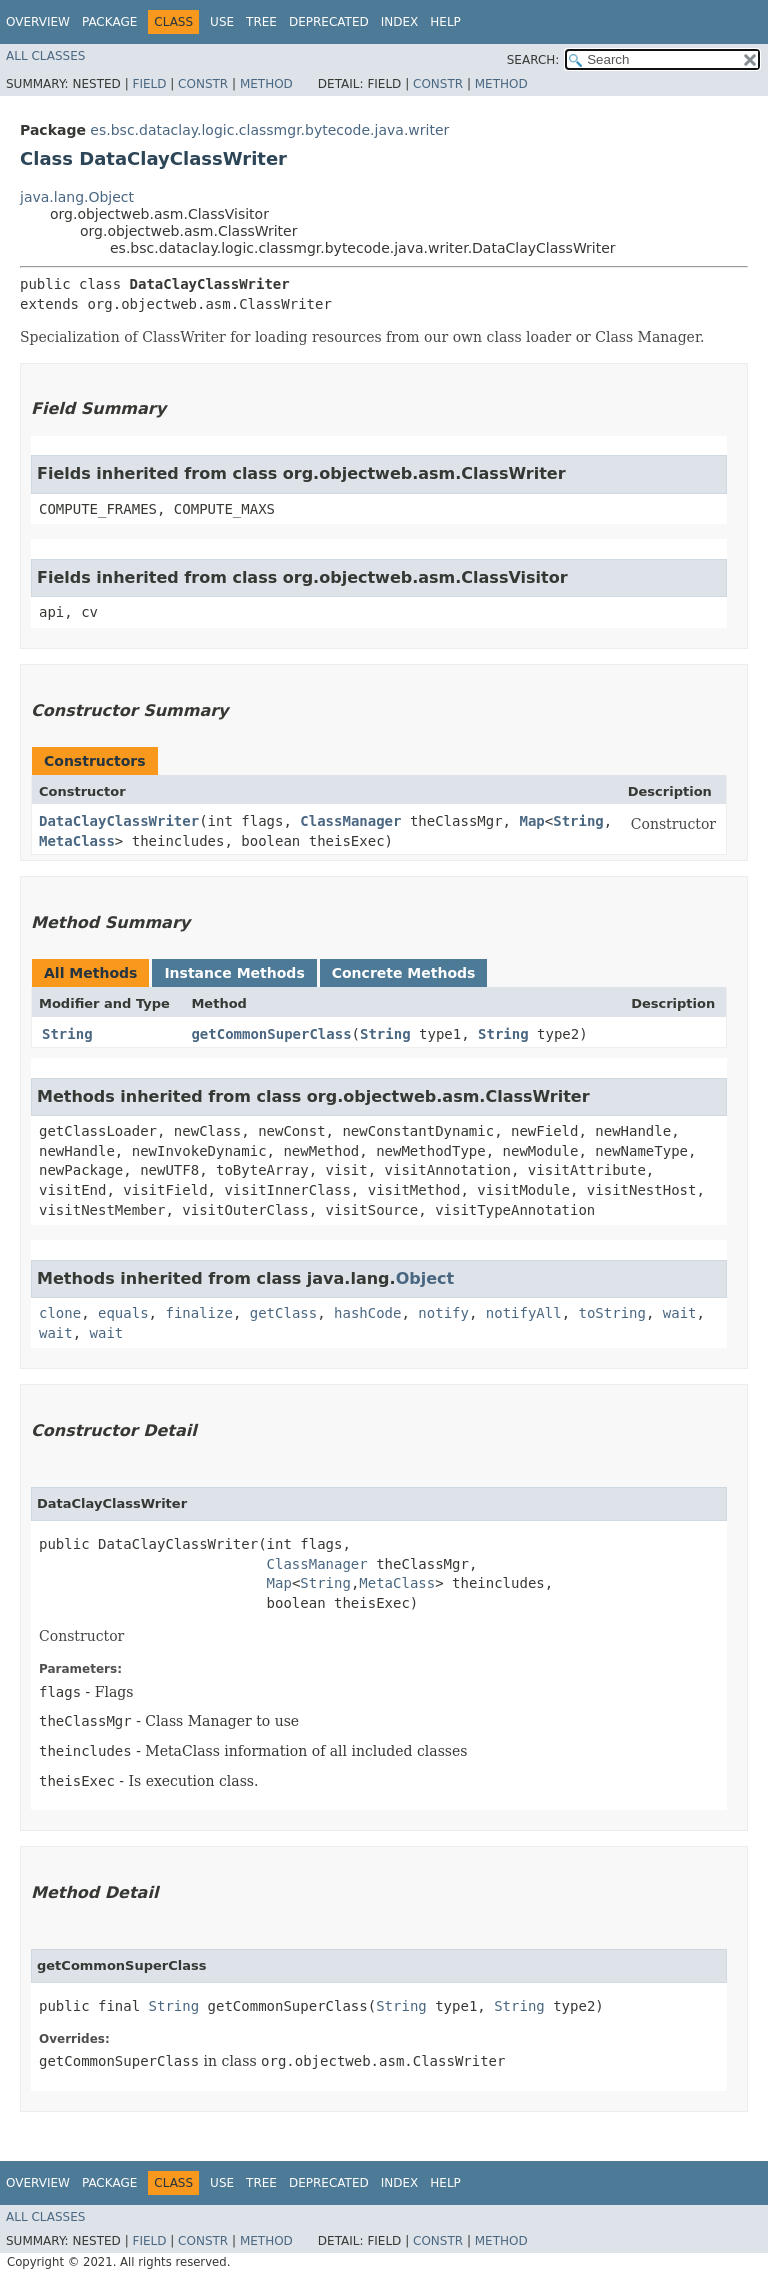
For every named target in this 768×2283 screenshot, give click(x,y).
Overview (38, 22)
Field (149, 84)
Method (266, 84)
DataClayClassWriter (119, 821)
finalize (198, 1313)
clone (60, 1313)
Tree (261, 22)
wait (680, 1313)
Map (531, 821)
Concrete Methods (404, 973)
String (578, 821)
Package (109, 22)
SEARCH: (533, 60)
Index (400, 22)
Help (445, 22)
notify (443, 1313)
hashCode (367, 1313)
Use (222, 22)
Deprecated (329, 22)
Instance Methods (234, 973)
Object (425, 1278)
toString (612, 1313)
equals (123, 1313)
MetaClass (77, 841)
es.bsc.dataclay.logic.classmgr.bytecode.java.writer (269, 130)
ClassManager (350, 821)
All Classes (45, 56)
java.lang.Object (77, 197)
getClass (283, 1313)
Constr (203, 84)
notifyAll (524, 1313)
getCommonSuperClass (271, 1034)
